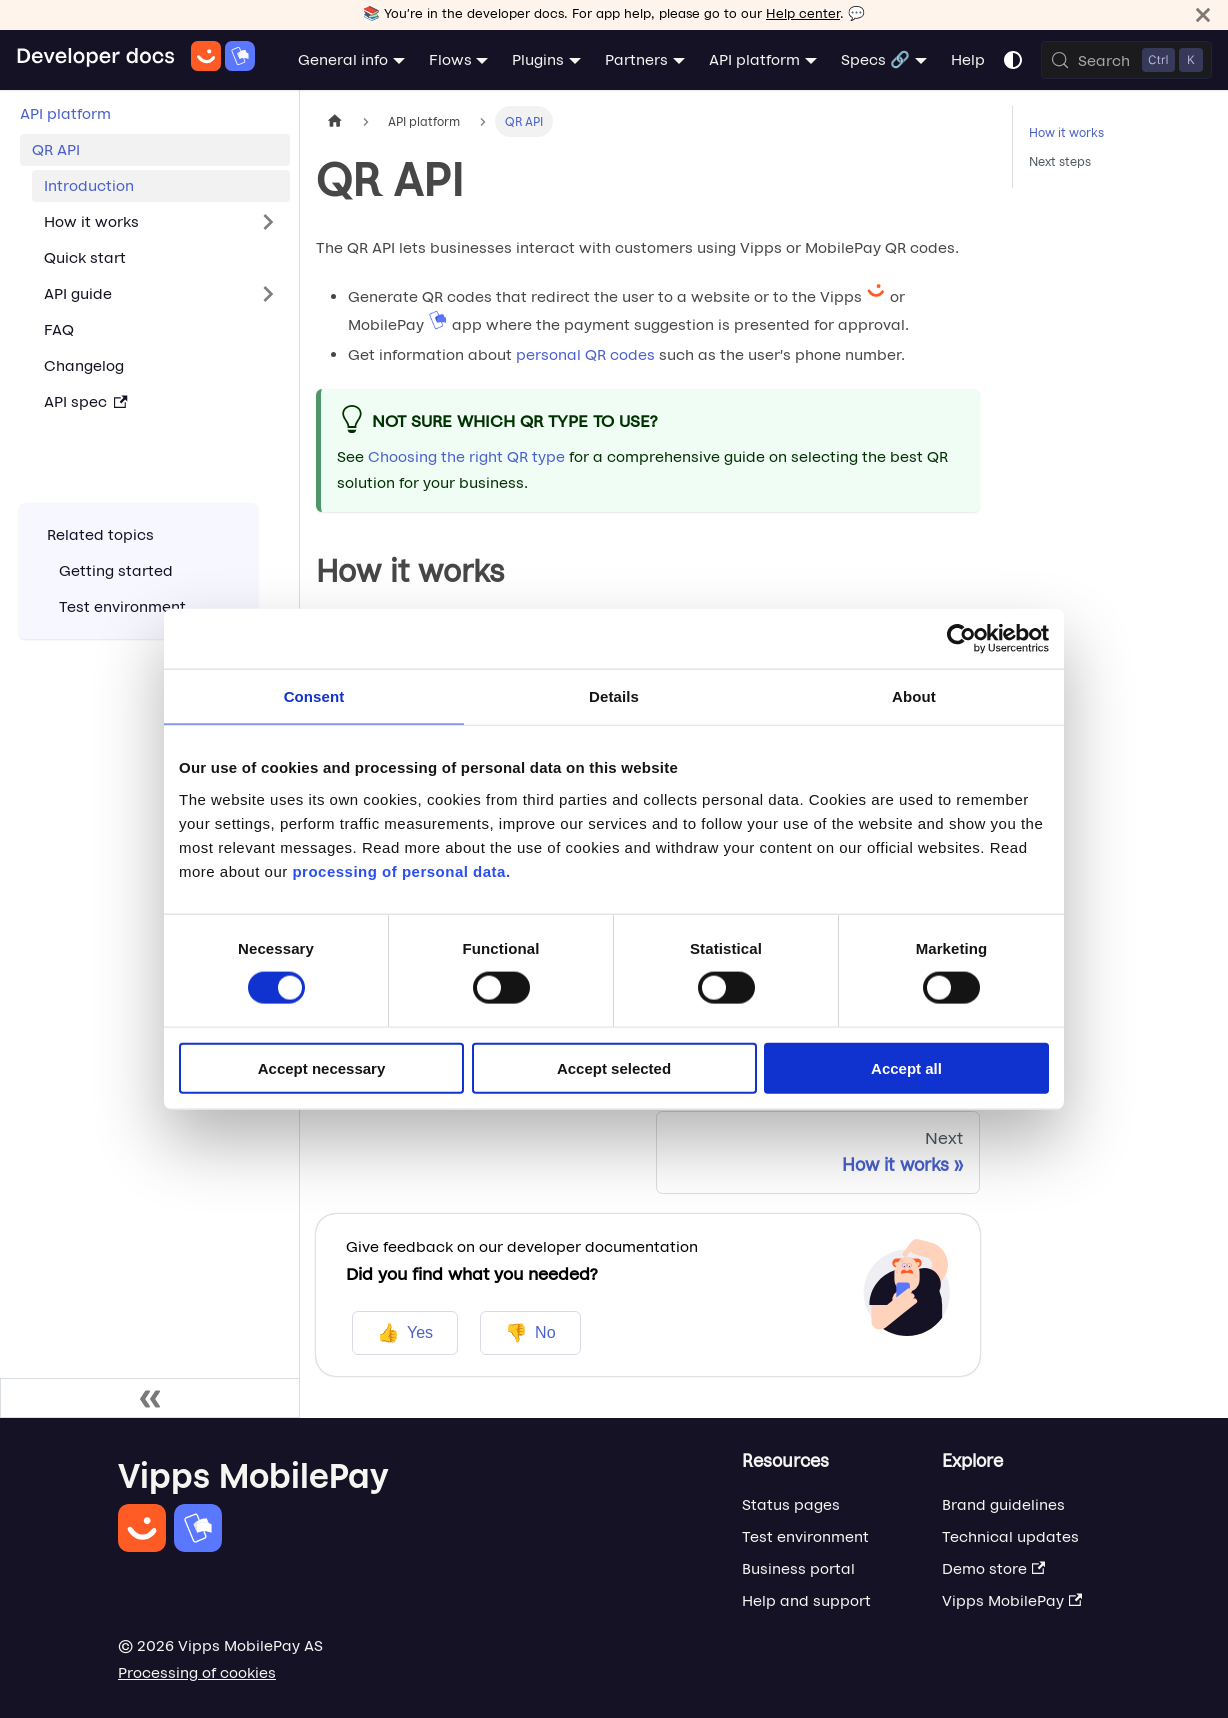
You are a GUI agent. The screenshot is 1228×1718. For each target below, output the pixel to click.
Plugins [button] (538, 59)
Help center (803, 13)
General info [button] (343, 59)
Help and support (806, 1600)
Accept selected (614, 1067)
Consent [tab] (314, 696)
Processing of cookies (197, 1672)
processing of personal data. (401, 870)
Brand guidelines (1003, 1504)
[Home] (135, 60)
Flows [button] (450, 59)
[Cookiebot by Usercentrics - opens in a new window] (961, 639)
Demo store (993, 1568)
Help (968, 59)
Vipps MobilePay (1012, 1600)
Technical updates (1010, 1536)
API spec (86, 401)
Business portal (798, 1568)
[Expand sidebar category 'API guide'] (268, 294)
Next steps (1060, 161)
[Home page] (335, 121)
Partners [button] (636, 59)
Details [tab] (614, 696)
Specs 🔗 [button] (875, 59)
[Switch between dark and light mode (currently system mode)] (1013, 60)
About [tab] (914, 696)
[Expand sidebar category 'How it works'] (268, 222)
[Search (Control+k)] (1126, 60)
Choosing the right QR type (466, 456)
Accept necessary (322, 1067)
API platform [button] (754, 59)
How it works (1066, 132)
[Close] (1203, 14)
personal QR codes (585, 354)
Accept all (906, 1067)
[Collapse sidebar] (150, 1398)
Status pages (791, 1504)
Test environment (805, 1536)
